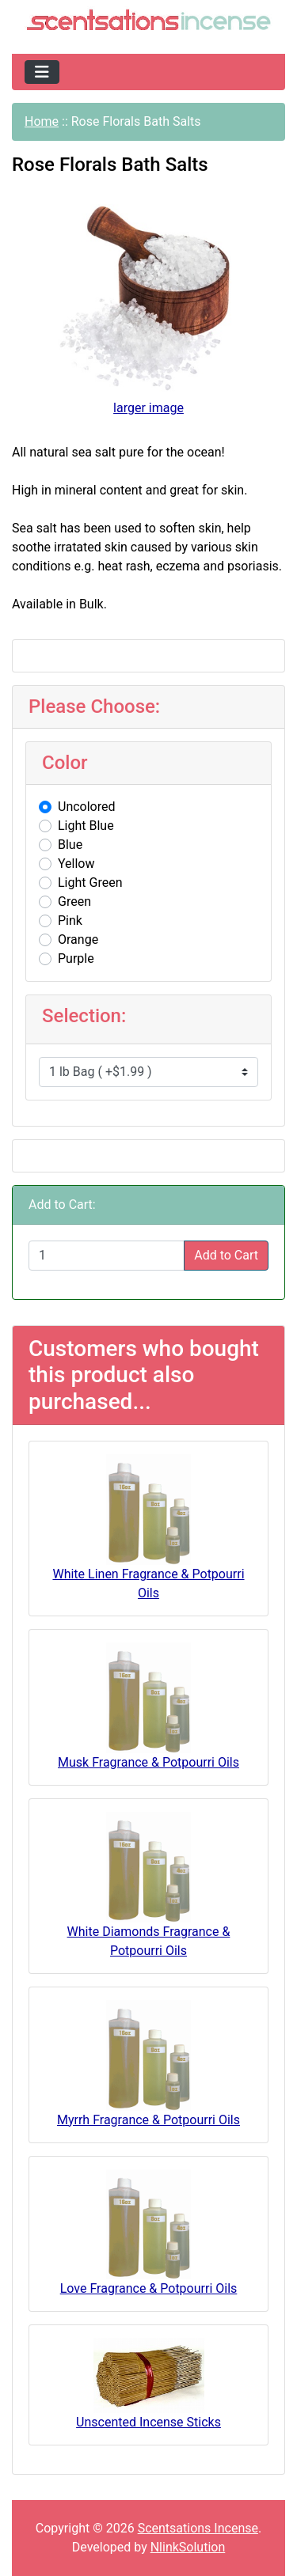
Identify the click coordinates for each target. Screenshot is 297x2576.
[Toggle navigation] (42, 72)
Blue (70, 844)
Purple (76, 958)
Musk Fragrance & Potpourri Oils (148, 1762)
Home (42, 121)
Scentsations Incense (198, 2528)
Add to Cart (226, 1255)
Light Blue (86, 825)
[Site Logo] (148, 22)
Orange (78, 939)
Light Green (90, 882)
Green (74, 901)
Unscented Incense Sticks (148, 2422)
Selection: (84, 1016)
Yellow (76, 863)
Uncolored (87, 806)
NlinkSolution (188, 2547)
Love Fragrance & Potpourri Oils (149, 2288)
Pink (70, 920)
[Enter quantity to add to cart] (107, 1256)
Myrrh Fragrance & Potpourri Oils (148, 2119)
